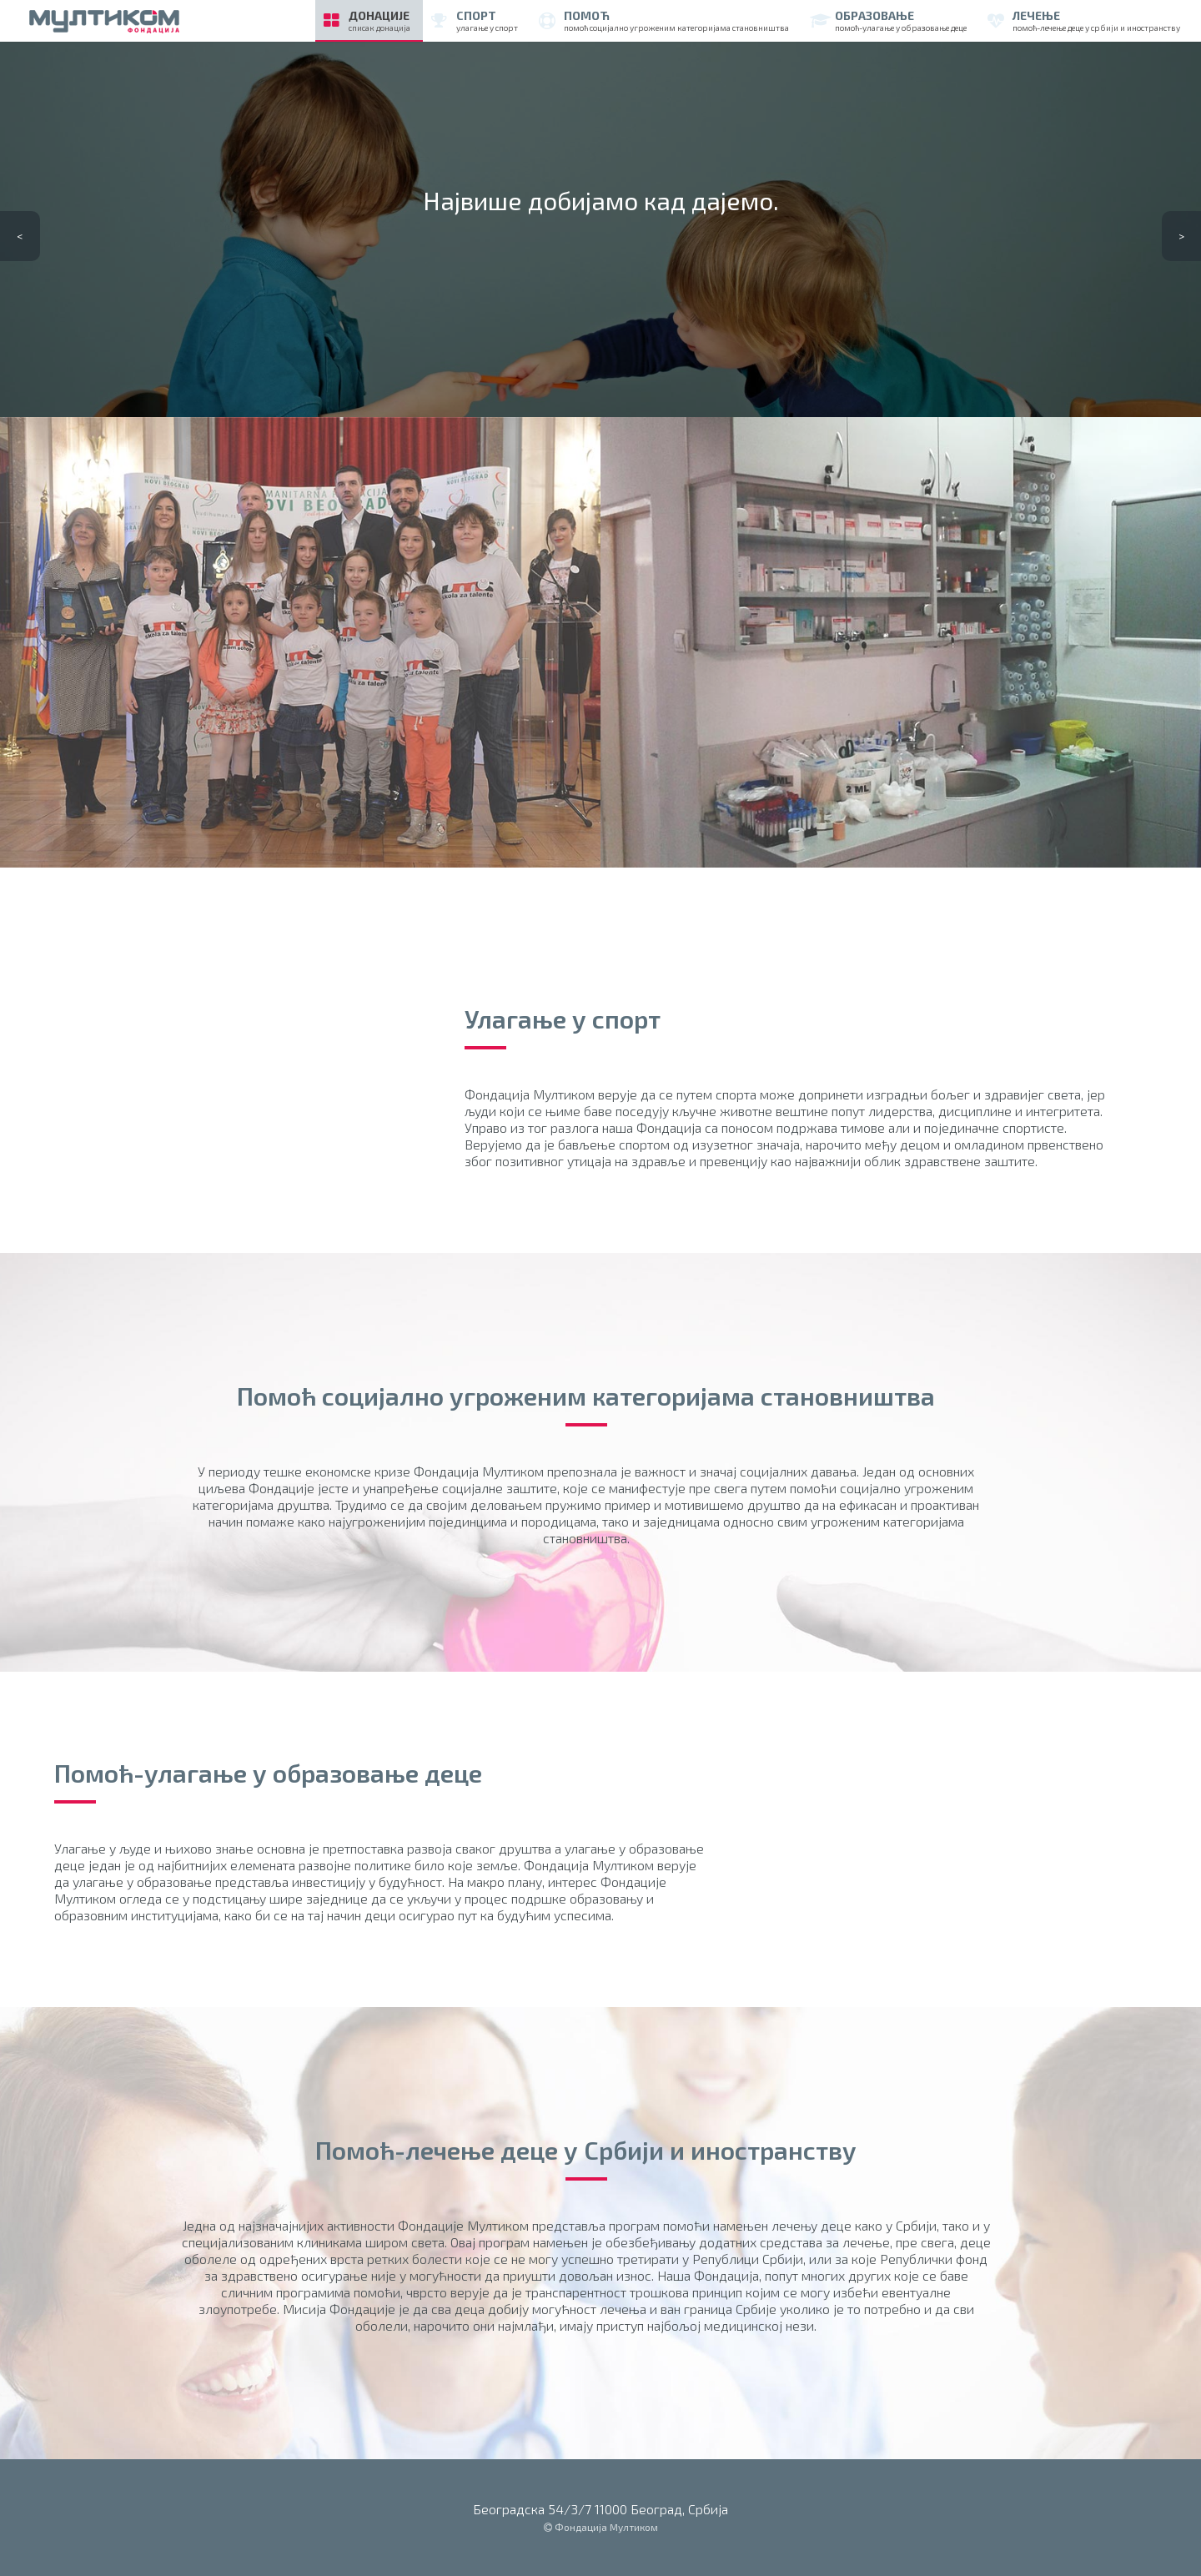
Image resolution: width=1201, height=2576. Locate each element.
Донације (367, 20)
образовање (888, 20)
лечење (1083, 20)
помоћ (664, 20)
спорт (474, 20)
